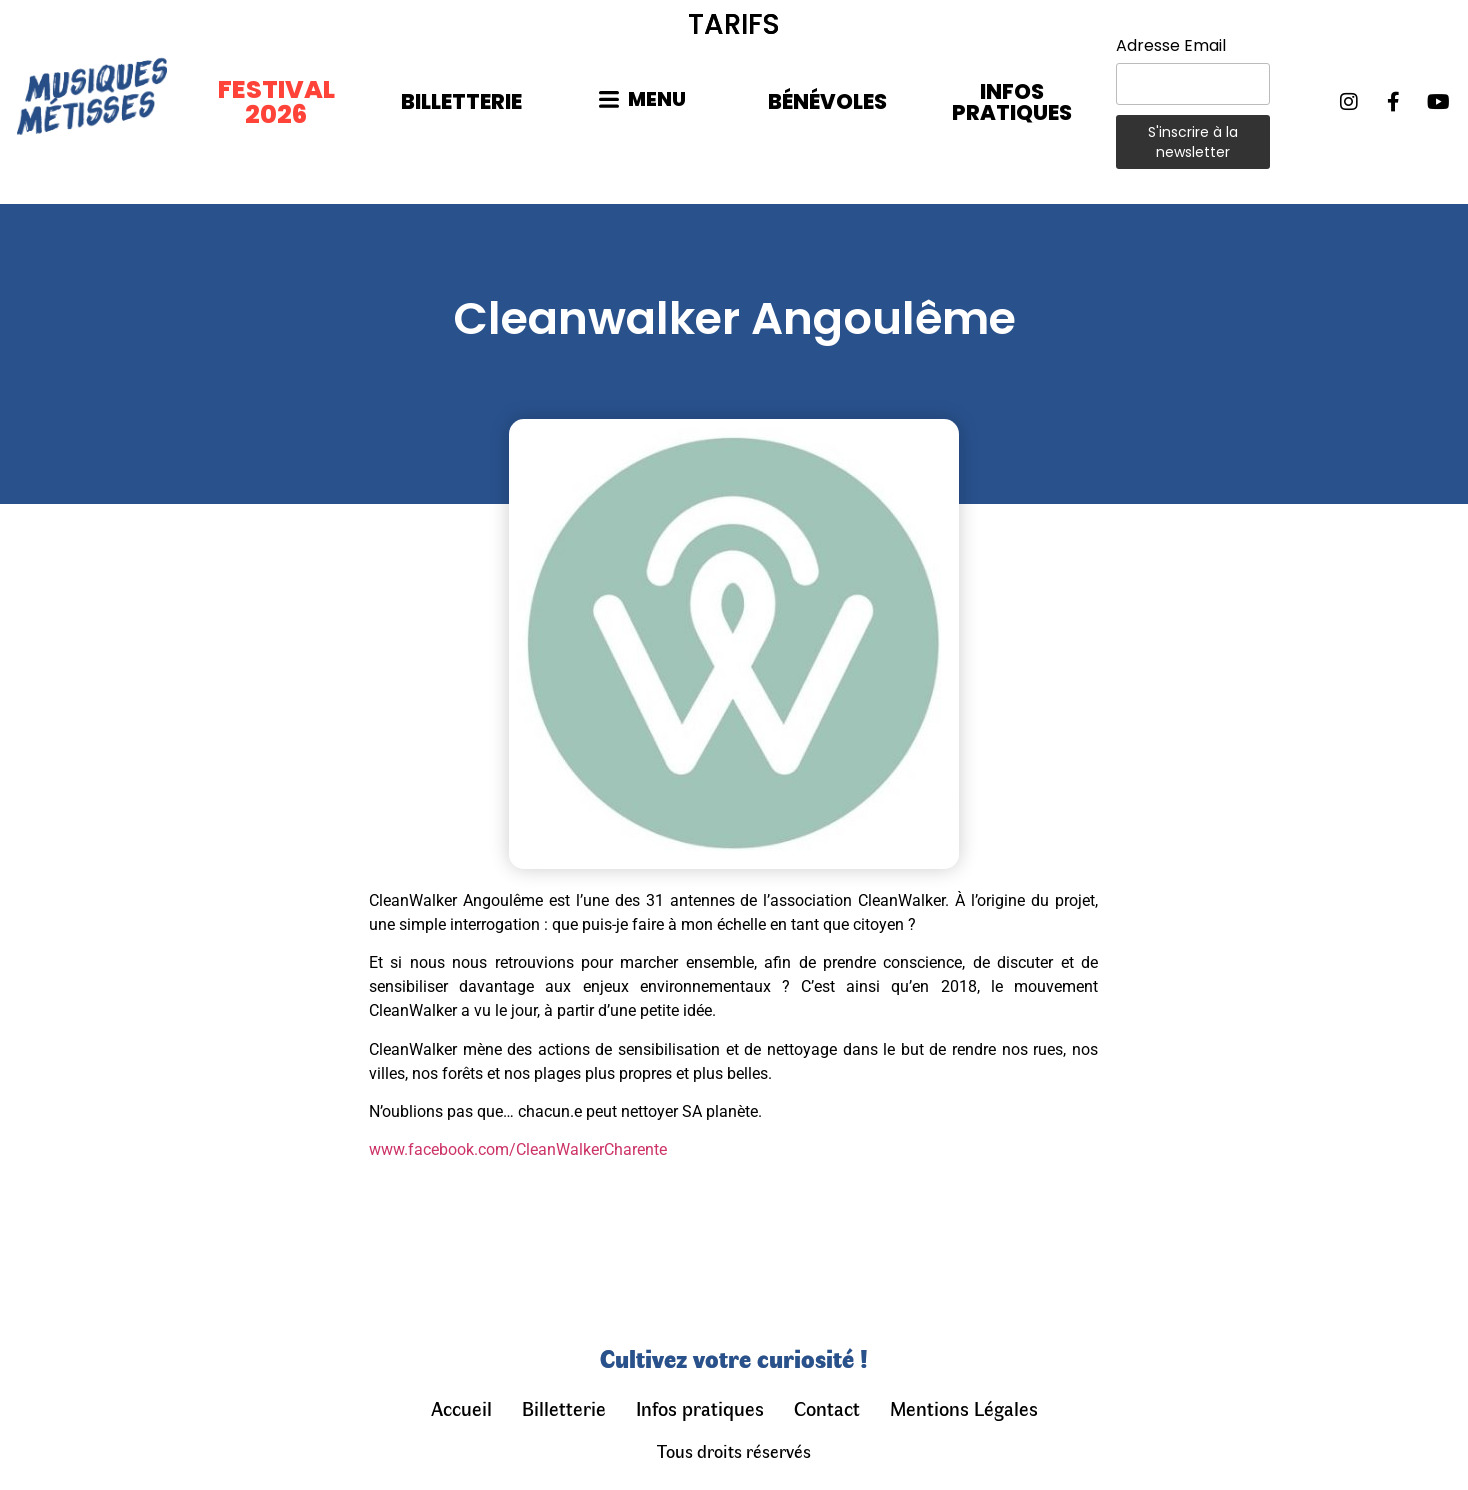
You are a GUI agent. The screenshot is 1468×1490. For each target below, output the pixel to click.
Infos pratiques (700, 1407)
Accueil (461, 1407)
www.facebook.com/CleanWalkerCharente (518, 1149)
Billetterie (564, 1407)
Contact (827, 1407)
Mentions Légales (964, 1407)
